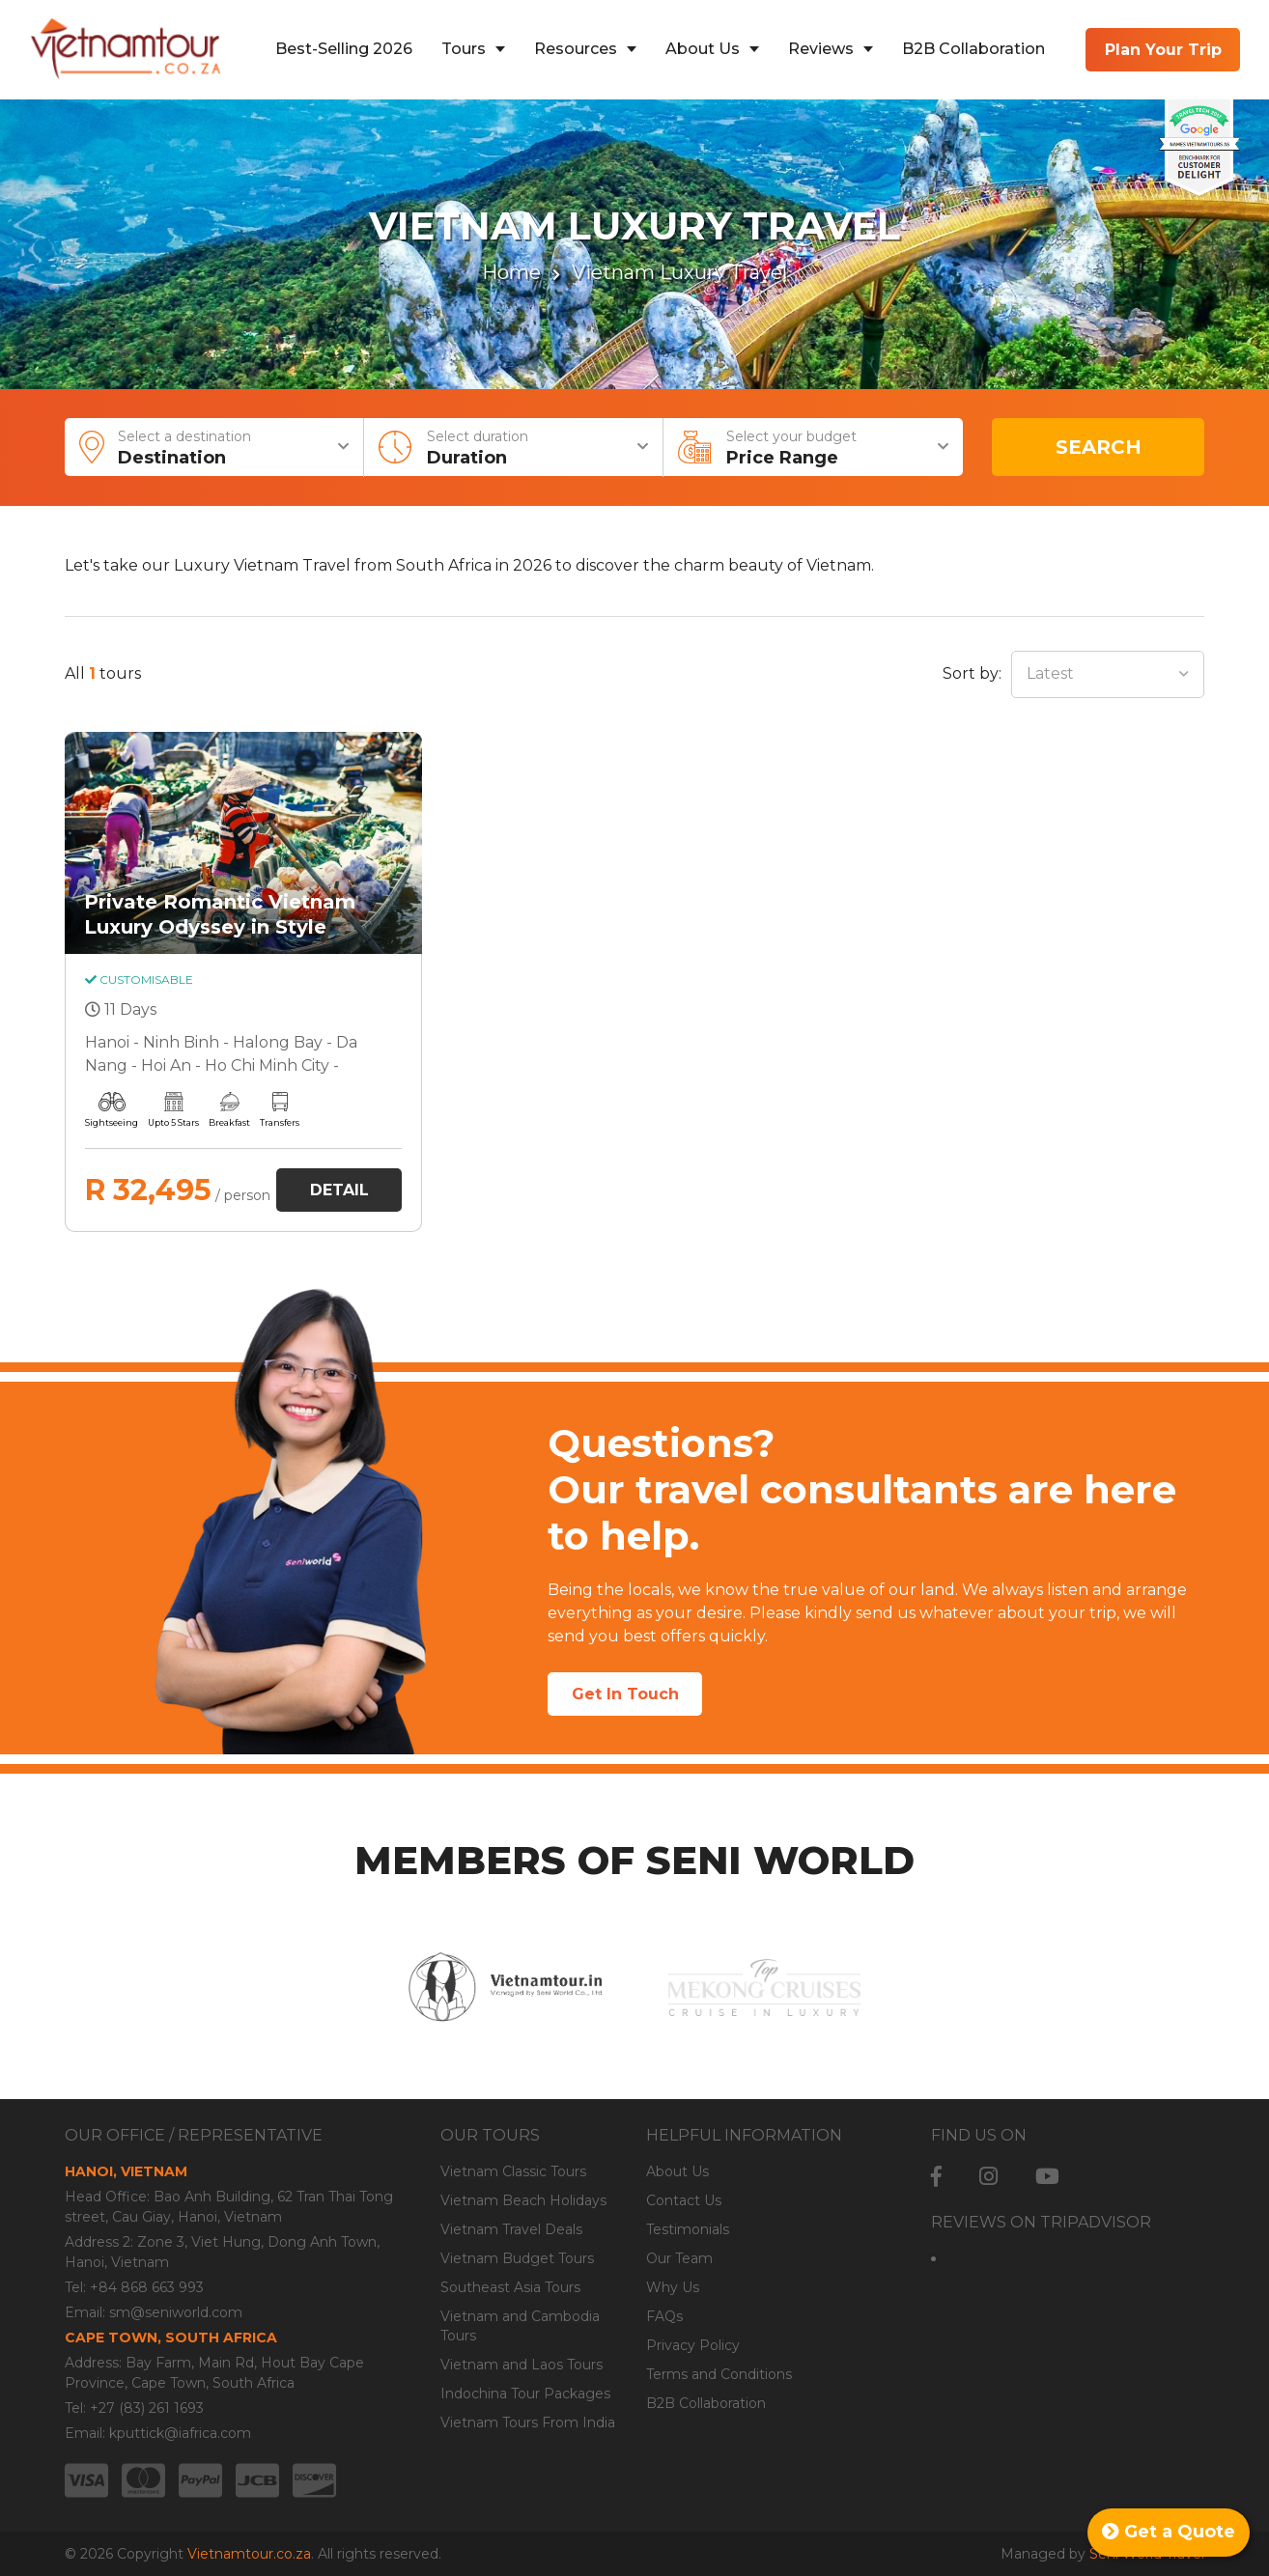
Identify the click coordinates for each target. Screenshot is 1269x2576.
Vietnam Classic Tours (513, 2171)
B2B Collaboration (973, 49)
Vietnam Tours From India (527, 2422)
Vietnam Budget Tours (517, 2258)
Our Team (679, 2258)
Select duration (525, 449)
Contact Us (683, 2200)
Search (1099, 447)
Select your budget (825, 449)
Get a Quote (1168, 2531)
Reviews (821, 49)
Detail (339, 1190)
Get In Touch (625, 1694)
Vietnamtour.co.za (249, 2553)
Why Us (672, 2287)
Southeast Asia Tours (510, 2287)
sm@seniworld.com (175, 2312)
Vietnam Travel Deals (511, 2229)
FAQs (664, 2316)
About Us (702, 49)
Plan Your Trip (1163, 50)
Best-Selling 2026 (343, 49)
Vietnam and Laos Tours (521, 2364)
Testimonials (687, 2229)
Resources (575, 49)
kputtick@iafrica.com (180, 2433)
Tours (463, 49)
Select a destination (221, 449)
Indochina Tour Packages (525, 2393)
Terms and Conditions (719, 2374)
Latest (1050, 673)
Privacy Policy (693, 2345)
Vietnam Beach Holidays (523, 2200)
